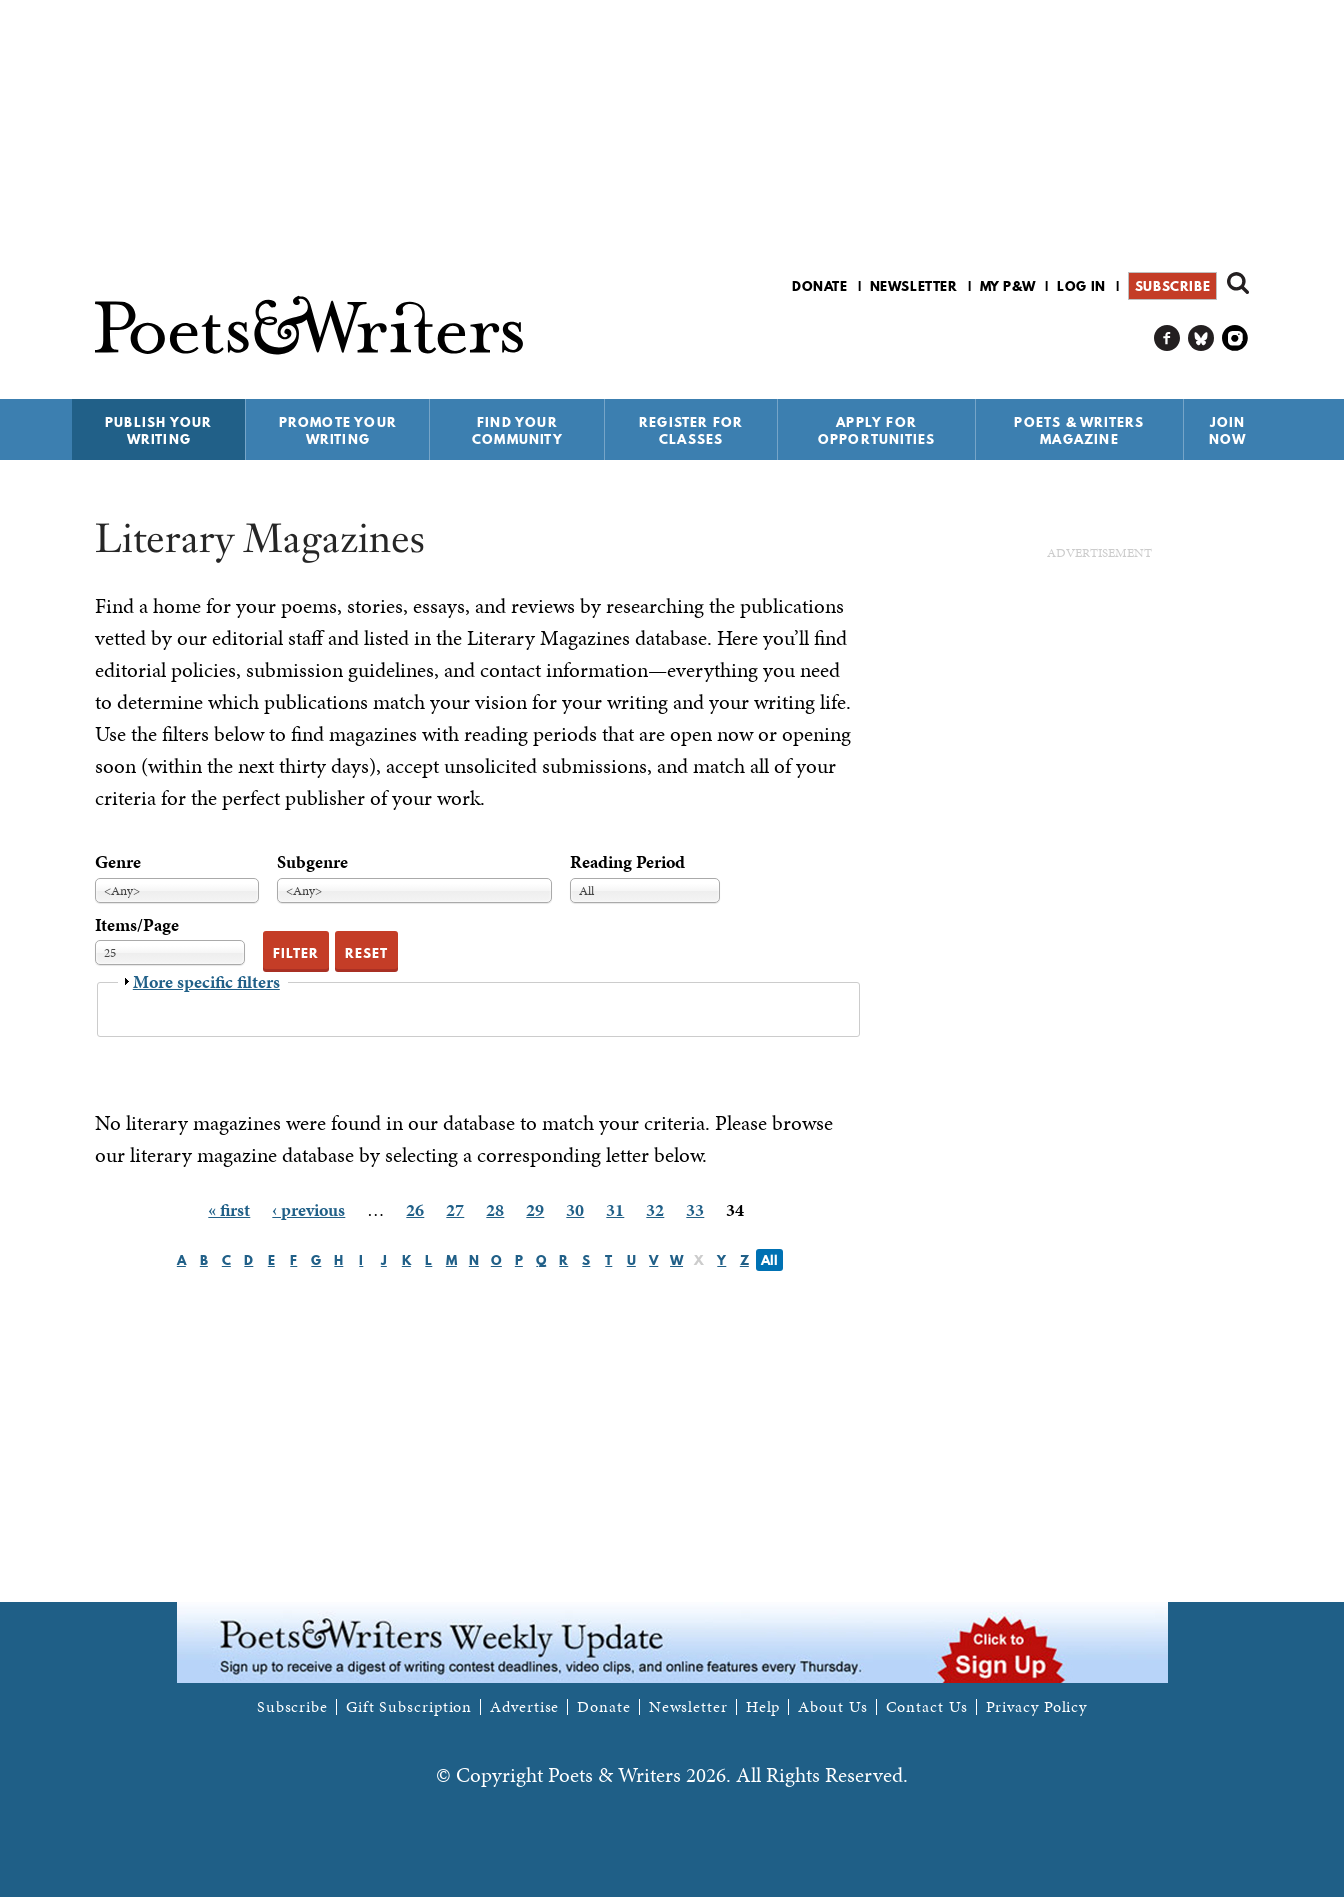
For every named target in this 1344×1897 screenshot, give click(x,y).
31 (615, 1209)
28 (495, 1209)
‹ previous (308, 1209)
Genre (118, 861)
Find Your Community (517, 430)
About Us (832, 1707)
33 (695, 1209)
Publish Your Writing (158, 430)
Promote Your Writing (338, 430)
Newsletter (914, 286)
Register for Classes (691, 430)
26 (415, 1209)
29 (535, 1209)
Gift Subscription (409, 1707)
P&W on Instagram (1235, 338)
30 (575, 1209)
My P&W (1008, 286)
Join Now (1228, 430)
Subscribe (1172, 286)
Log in (1081, 286)
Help (763, 1707)
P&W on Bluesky (1201, 338)
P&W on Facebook (1167, 338)
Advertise (524, 1707)
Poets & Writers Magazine (1079, 430)
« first (229, 1209)
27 (455, 1209)
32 (655, 1209)
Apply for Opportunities (877, 430)
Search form (1238, 283)
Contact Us (927, 1707)
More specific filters (206, 981)
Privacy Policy (1037, 1707)
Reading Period (627, 861)
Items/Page (137, 924)
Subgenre (312, 861)
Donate (820, 286)
